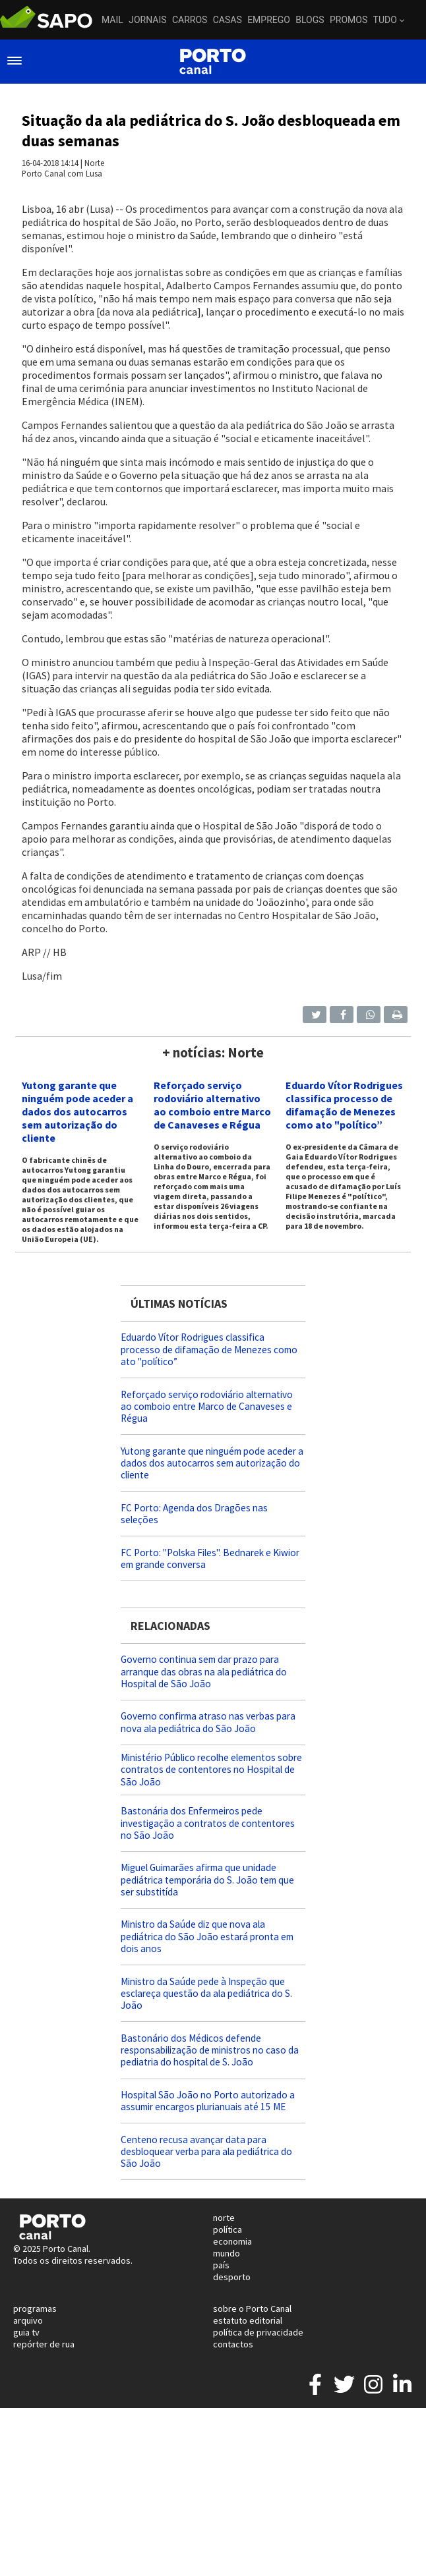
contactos (233, 2344)
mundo (226, 2253)
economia (232, 2241)
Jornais (147, 19)
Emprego (268, 19)
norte (224, 2218)
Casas (227, 19)
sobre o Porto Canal (252, 2308)
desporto (232, 2277)
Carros (189, 19)
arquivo (28, 2320)
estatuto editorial (247, 2320)
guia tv (26, 2332)
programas (35, 2308)
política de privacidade (258, 2332)
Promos (348, 19)
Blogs (309, 19)
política (227, 2229)
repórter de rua (44, 2344)
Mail (112, 19)
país (221, 2265)
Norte (94, 162)
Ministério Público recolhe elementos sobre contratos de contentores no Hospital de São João (211, 1769)
